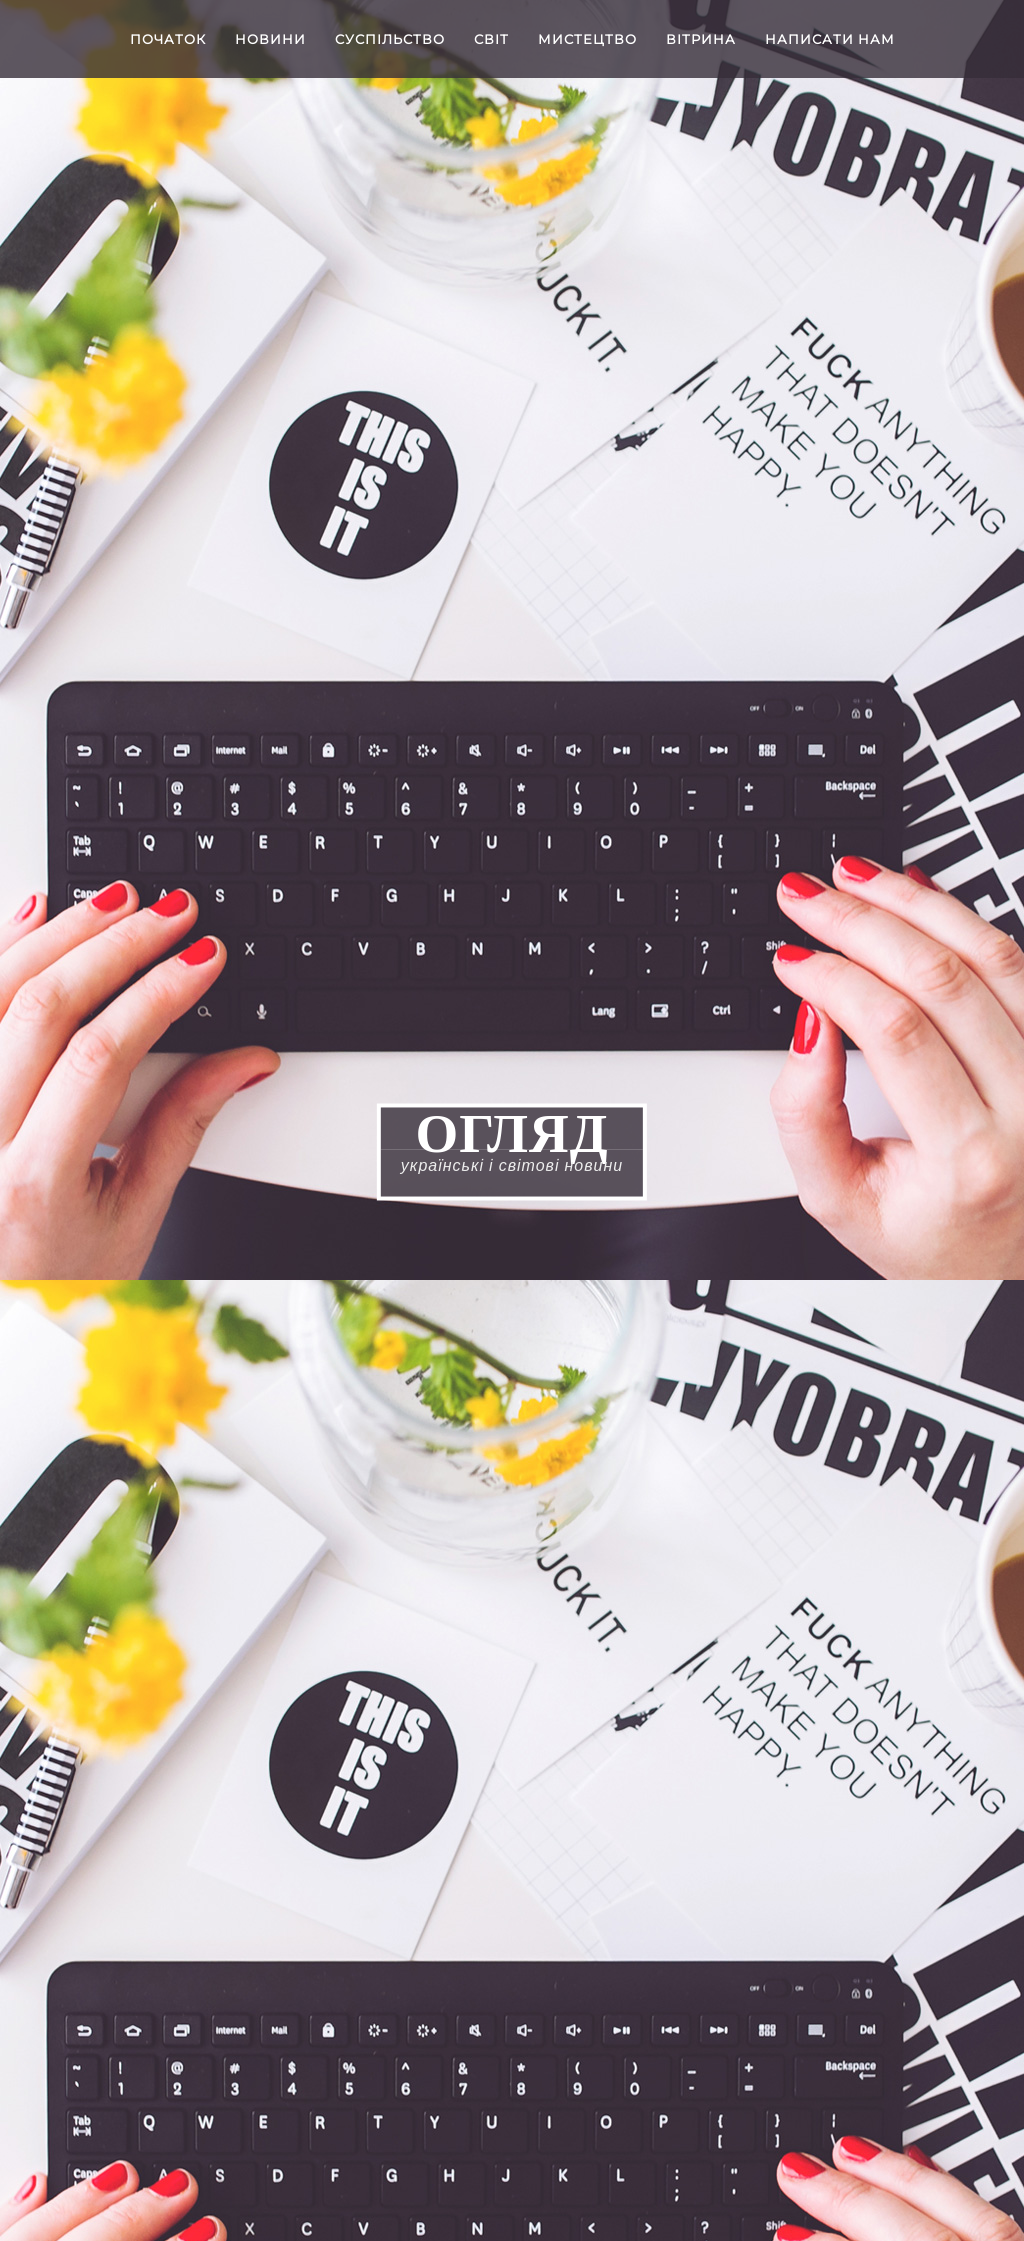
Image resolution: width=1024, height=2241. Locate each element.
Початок (168, 39)
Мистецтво (587, 39)
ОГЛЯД (511, 1133)
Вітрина (701, 39)
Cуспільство (390, 39)
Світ (491, 39)
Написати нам (830, 39)
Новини (270, 39)
